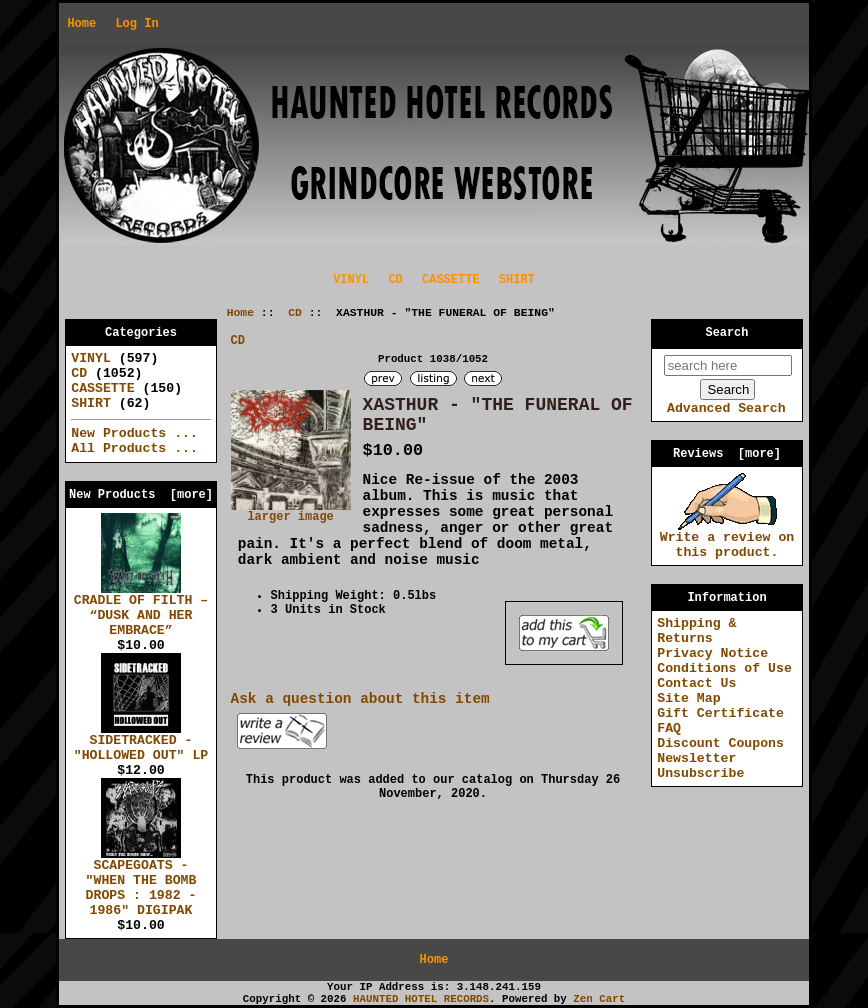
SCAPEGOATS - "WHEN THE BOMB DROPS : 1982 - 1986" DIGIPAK (141, 882)
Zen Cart (599, 999)
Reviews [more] (727, 454)
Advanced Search (726, 408)
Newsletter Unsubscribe (700, 766)
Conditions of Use (724, 668)
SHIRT (517, 280)
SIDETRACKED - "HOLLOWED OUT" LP (141, 742)
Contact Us (696, 683)
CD (295, 313)
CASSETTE (451, 280)
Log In (136, 24)
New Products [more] (141, 495)
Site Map (688, 698)
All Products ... (134, 448)
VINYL (351, 280)
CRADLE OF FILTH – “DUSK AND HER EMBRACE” (141, 610)
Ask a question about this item (360, 699)
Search (727, 333)
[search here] (728, 365)
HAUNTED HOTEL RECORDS (421, 999)
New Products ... (134, 433)
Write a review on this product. (727, 539)
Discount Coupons (720, 743)
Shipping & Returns (696, 631)
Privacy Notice (712, 653)
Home (81, 24)
